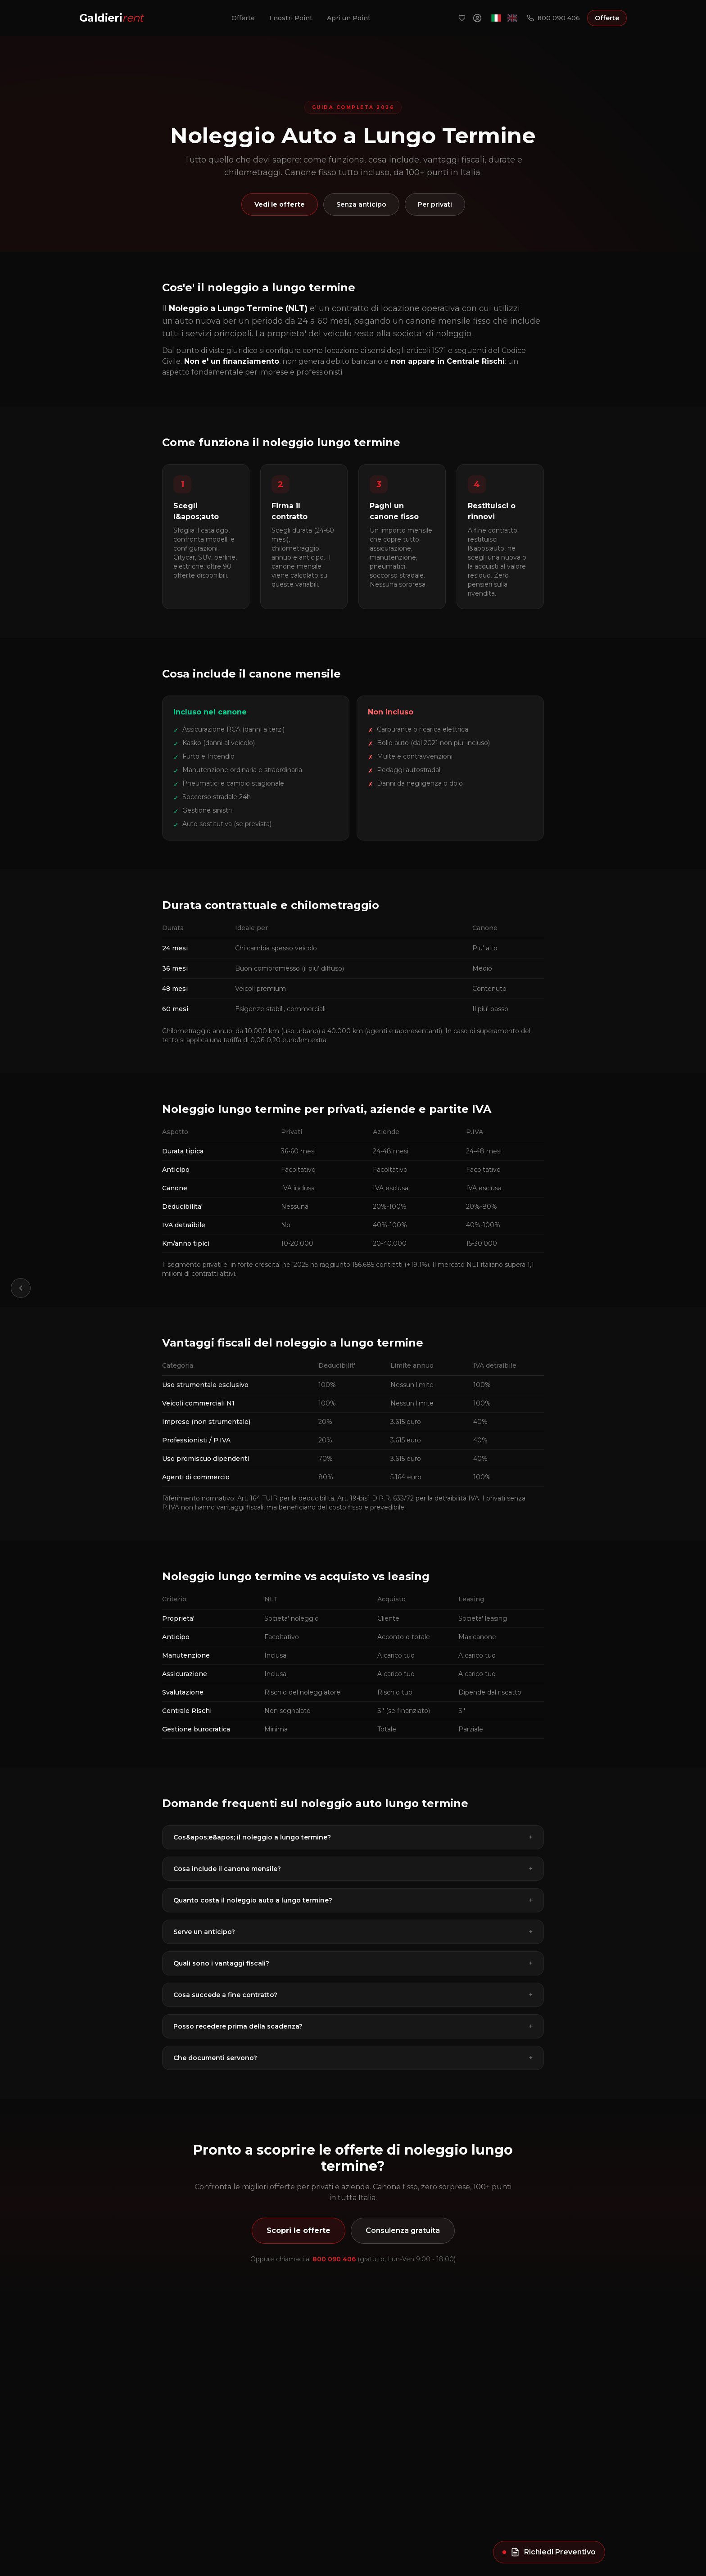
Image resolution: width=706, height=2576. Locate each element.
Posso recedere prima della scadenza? (353, 2026)
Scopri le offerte (298, 2230)
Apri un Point (349, 18)
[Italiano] (496, 17)
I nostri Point (290, 18)
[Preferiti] (462, 17)
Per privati (435, 204)
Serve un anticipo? (353, 1931)
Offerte (243, 18)
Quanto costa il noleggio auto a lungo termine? (353, 1900)
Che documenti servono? (353, 2057)
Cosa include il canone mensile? (353, 1868)
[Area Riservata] (477, 17)
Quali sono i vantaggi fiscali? (353, 1963)
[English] (512, 17)
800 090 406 (553, 18)
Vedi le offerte (279, 204)
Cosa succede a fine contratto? (353, 1994)
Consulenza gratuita (403, 2230)
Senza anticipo (361, 204)
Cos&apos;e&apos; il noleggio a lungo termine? (353, 1837)
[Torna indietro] (21, 1288)
